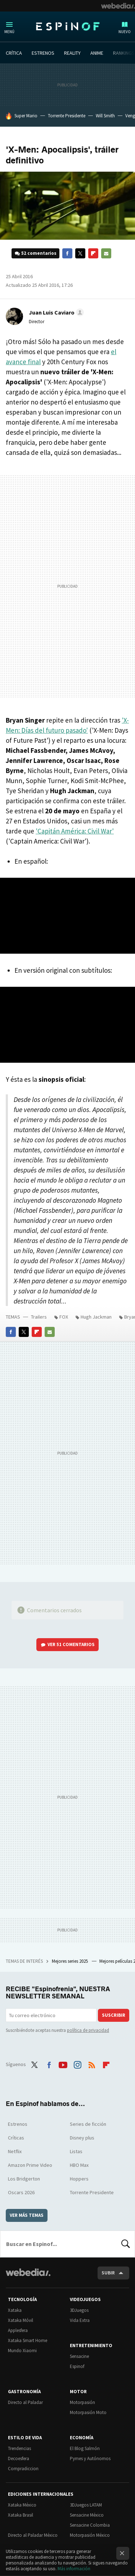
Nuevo (124, 31)
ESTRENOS (43, 53)
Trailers (39, 1317)
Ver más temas (27, 2215)
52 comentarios (39, 253)
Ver (71, 1644)
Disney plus (82, 2137)
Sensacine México (87, 2515)
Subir (108, 2273)
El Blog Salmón (85, 2448)
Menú (9, 31)
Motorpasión (82, 2402)
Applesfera (18, 2330)
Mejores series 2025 (70, 1961)
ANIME (96, 53)
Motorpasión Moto (88, 2412)
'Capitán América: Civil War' (75, 831)
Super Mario (25, 116)
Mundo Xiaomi (22, 2350)
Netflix (15, 2151)
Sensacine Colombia (90, 2525)
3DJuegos (79, 2310)
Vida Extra (80, 2320)
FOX (63, 1317)
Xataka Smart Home (27, 2340)
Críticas (16, 2137)
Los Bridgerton (24, 2178)
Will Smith (105, 116)
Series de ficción (88, 2124)
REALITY (72, 53)
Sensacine (79, 2356)
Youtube (63, 2063)
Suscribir (113, 2015)
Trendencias (19, 2448)
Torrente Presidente (66, 116)
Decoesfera (18, 2458)
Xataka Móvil (20, 2320)
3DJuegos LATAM (86, 2505)
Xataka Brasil (20, 2515)
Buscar (125, 2243)
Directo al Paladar (25, 2402)
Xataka (15, 2310)
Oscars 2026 (21, 2192)
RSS (92, 2063)
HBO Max (79, 2165)
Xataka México (22, 2505)
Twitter (80, 253)
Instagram (77, 2063)
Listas (76, 2151)
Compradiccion (23, 2469)
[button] (55, 312)
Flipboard (93, 253)
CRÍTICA (14, 53)
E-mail (106, 253)
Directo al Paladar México (33, 2535)
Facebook (67, 253)
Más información (74, 2569)
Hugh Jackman (96, 1317)
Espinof (67, 26)
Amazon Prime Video (30, 2165)
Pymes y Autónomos (90, 2458)
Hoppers (79, 2178)
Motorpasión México (90, 2535)
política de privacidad (88, 2030)
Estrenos (17, 2124)
